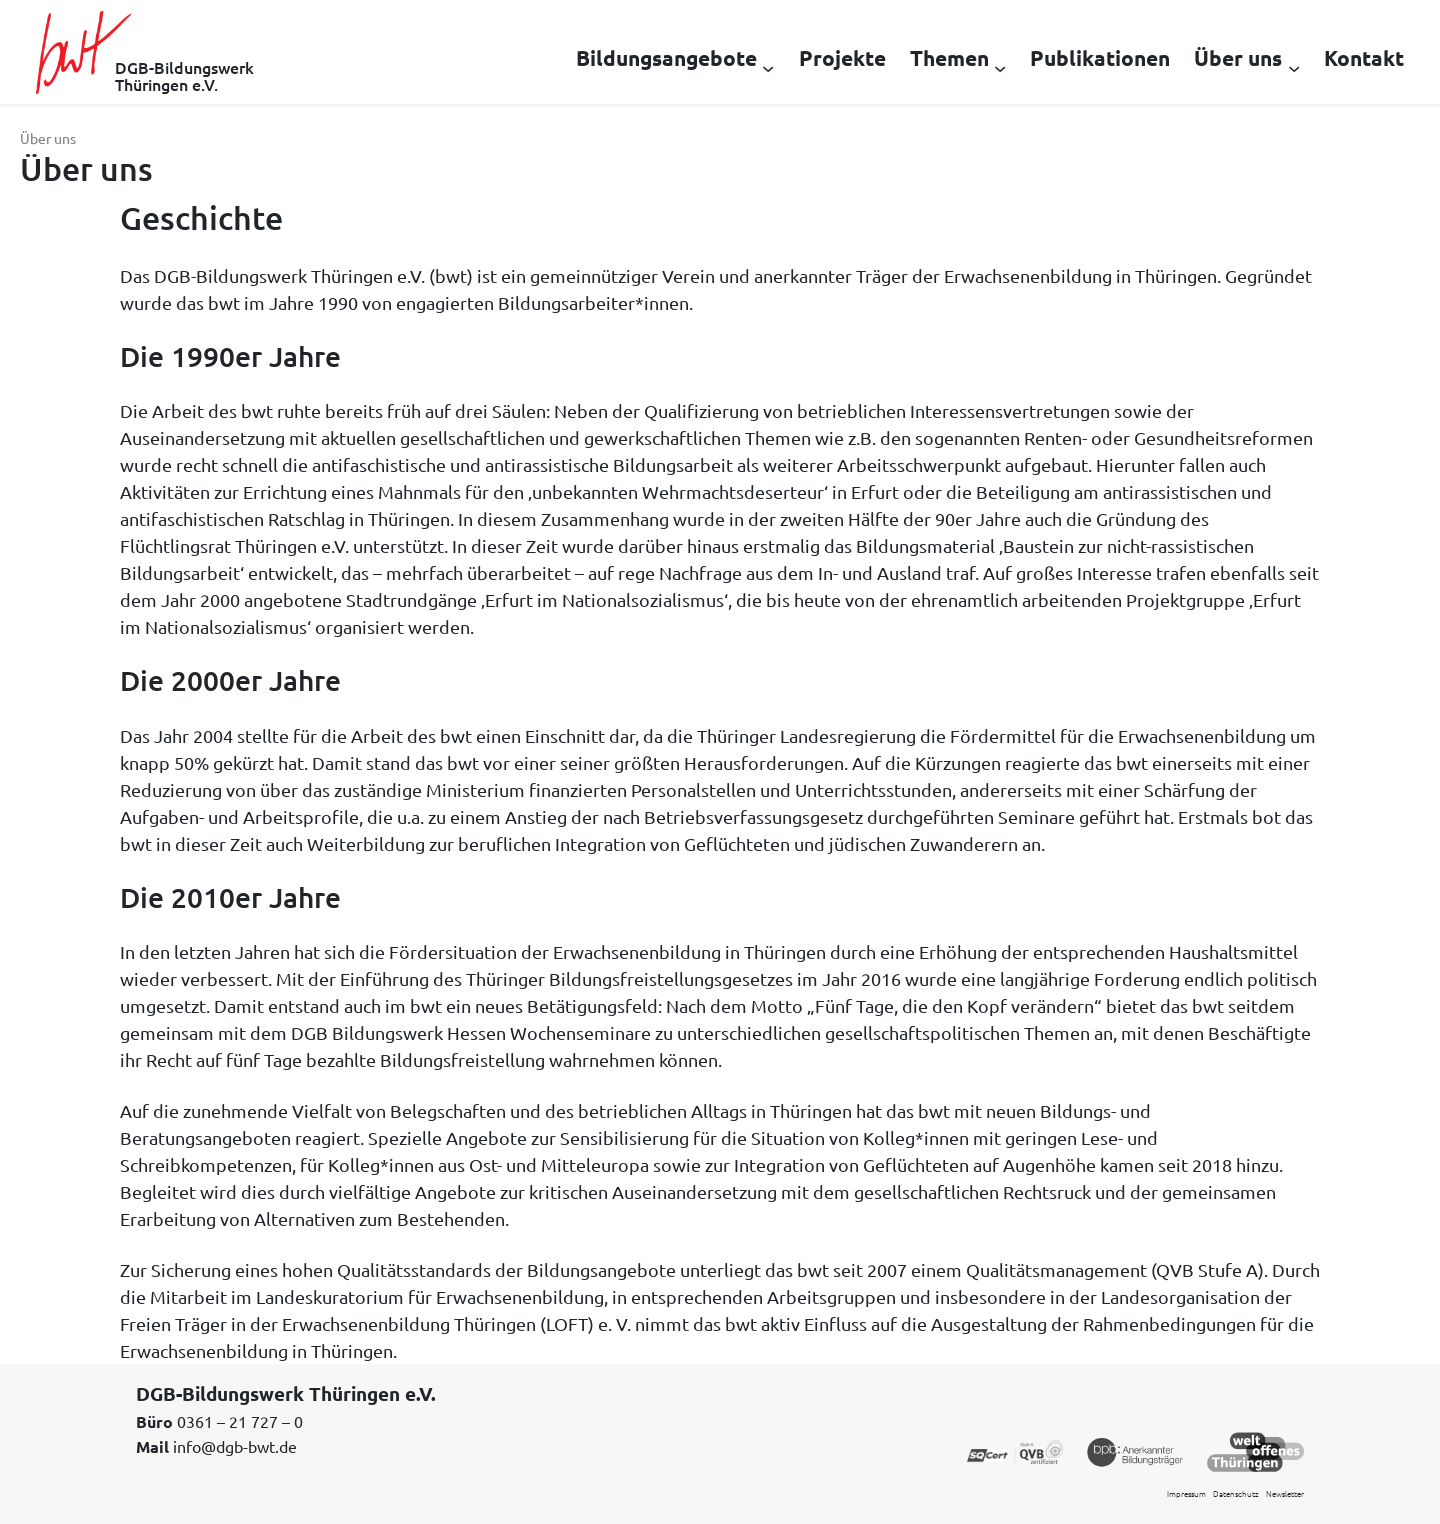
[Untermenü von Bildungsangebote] (768, 67)
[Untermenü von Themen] (1000, 67)
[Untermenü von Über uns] (1294, 67)
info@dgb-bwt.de (235, 1446)
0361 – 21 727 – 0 (240, 1421)
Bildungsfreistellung (462, 1059)
